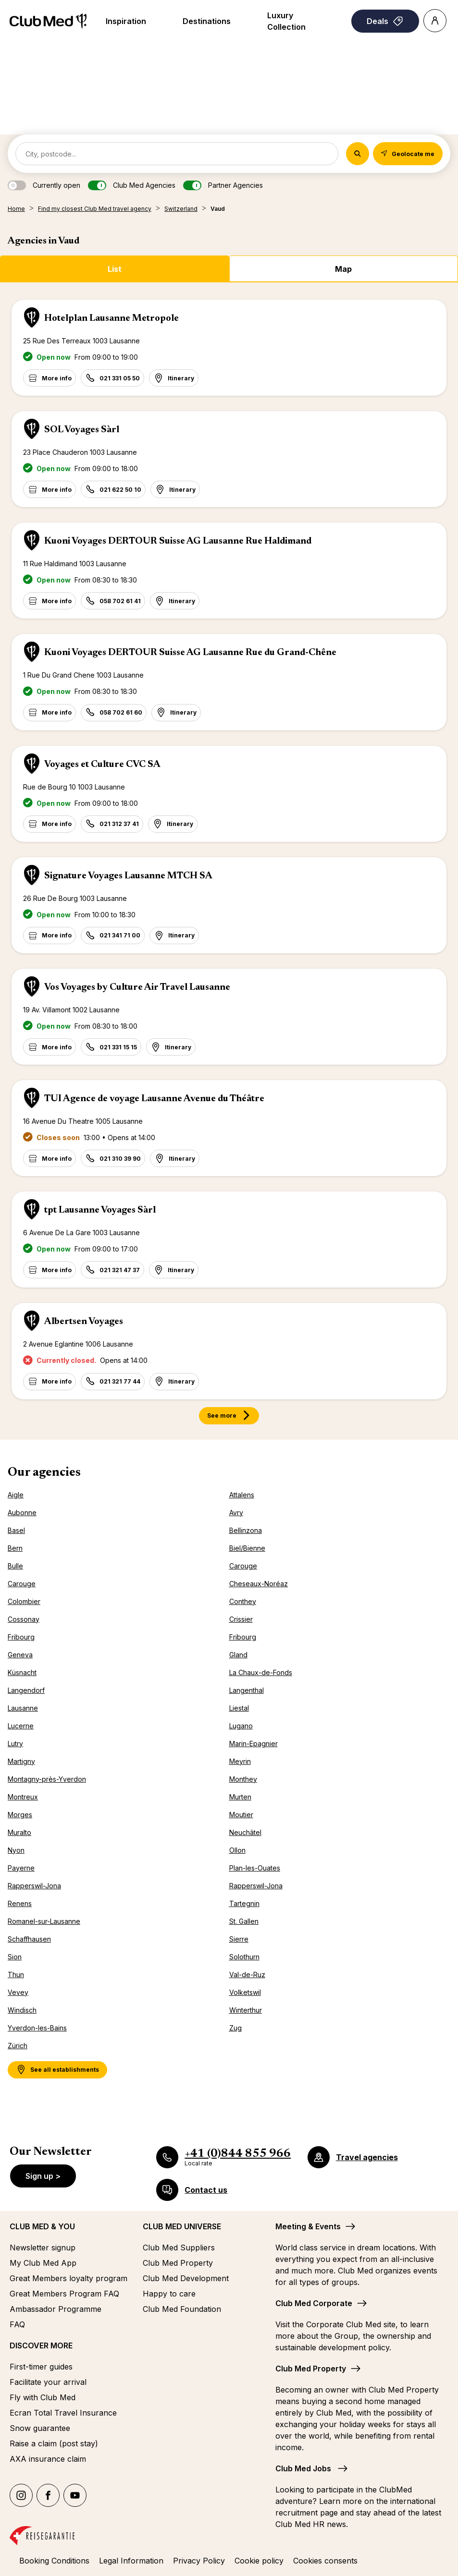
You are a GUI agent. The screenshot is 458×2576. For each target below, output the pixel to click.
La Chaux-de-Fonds (260, 1672)
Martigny (21, 1761)
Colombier (24, 1601)
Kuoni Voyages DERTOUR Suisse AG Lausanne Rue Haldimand (177, 541)
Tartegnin (244, 1903)
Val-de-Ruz (247, 1974)
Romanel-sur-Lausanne (44, 1921)
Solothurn (244, 1957)
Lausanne (23, 1708)
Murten (240, 1797)
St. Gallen (244, 1921)
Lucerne (21, 1726)
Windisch (22, 2010)
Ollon (237, 1850)
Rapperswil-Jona (34, 1886)
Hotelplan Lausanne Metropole (111, 318)
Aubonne (22, 1512)
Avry (236, 1512)
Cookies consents (325, 2560)
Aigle (16, 1495)
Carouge (243, 1566)
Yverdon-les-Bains (37, 2028)
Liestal (239, 1708)
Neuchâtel (245, 1832)
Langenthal (246, 1690)
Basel (16, 1530)
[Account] (434, 20)
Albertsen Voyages (83, 1321)
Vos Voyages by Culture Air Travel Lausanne (137, 987)
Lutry (15, 1743)
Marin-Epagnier (253, 1743)
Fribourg (21, 1637)
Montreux (23, 1797)
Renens (20, 1903)
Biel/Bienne (247, 1548)
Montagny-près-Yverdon (47, 1779)
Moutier (241, 1814)
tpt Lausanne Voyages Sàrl (100, 1210)
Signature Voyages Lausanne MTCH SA (128, 876)
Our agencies (44, 1473)
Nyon (16, 1850)
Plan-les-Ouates (254, 1868)
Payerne (21, 1868)
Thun (16, 1974)
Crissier (241, 1619)
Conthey (242, 1601)
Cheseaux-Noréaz (258, 1584)
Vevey (18, 1992)
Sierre (238, 1939)
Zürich (17, 2045)
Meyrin (240, 1761)
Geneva (20, 1655)
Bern (15, 1548)
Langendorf (26, 1690)
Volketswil (245, 1992)
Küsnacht (22, 1672)
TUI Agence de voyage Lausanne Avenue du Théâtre (154, 1099)
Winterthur (245, 2010)
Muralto (19, 1832)
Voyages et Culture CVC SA (102, 764)
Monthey (243, 1779)
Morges (20, 1814)
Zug (235, 2028)
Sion (15, 1957)
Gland (238, 1655)
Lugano (241, 1726)
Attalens (241, 1495)
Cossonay (23, 1619)
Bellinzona (245, 1530)
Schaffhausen (29, 1939)
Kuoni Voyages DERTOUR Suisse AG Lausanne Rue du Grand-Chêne (190, 652)
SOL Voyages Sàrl (81, 430)
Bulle (15, 1566)
